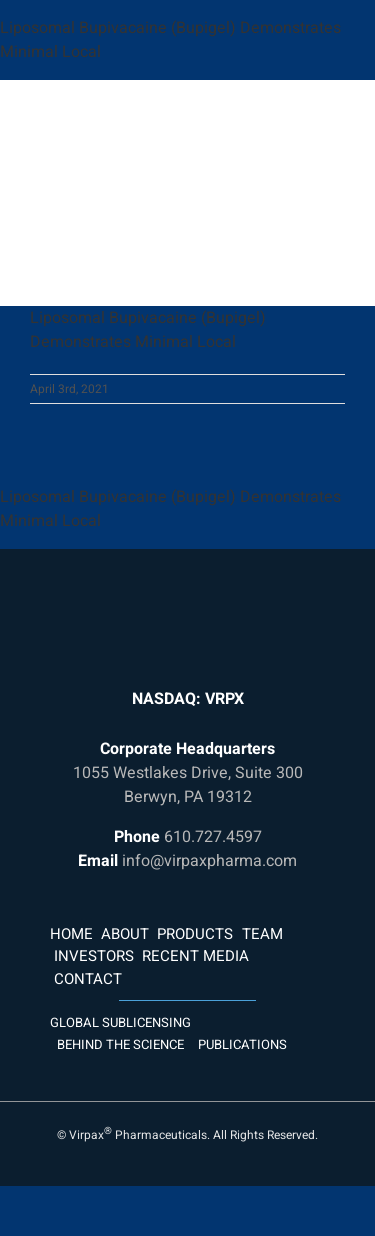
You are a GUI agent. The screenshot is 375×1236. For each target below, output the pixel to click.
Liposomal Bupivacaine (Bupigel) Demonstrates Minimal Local (148, 330)
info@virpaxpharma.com (209, 861)
